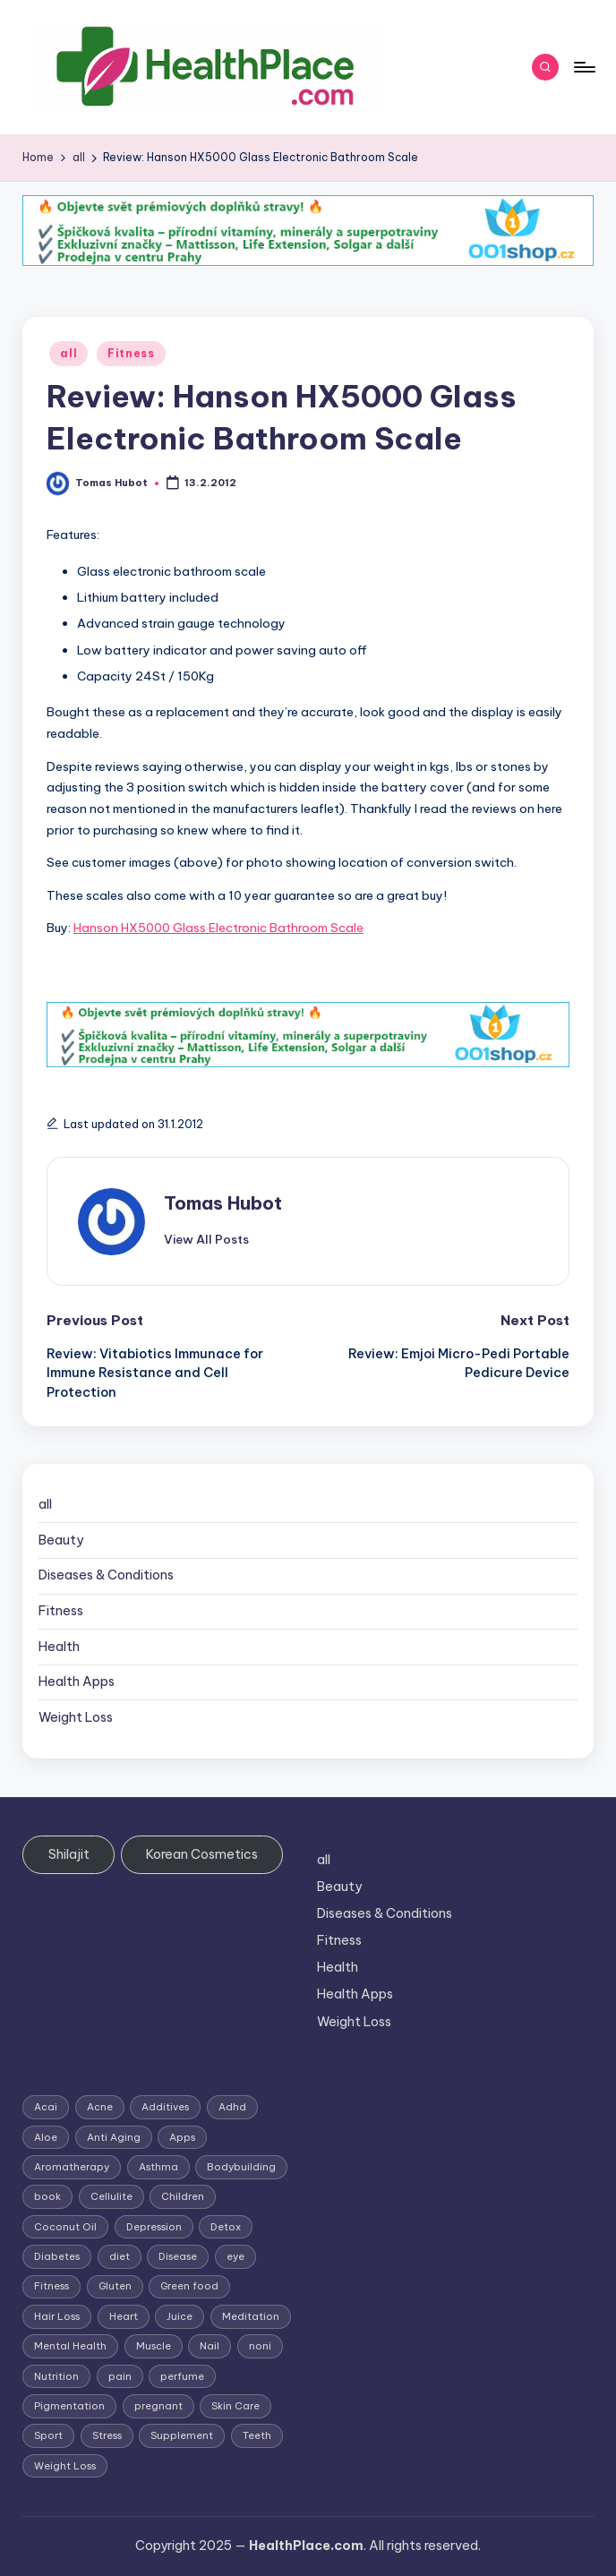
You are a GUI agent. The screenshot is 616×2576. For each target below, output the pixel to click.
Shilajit (69, 1854)
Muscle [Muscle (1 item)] (153, 2346)
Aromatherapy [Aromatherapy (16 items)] (71, 2167)
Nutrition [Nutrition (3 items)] (56, 2376)
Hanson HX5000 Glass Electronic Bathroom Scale (218, 928)
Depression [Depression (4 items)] (154, 2227)
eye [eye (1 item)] (235, 2256)
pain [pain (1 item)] (120, 2376)
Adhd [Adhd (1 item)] (232, 2107)
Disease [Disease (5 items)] (177, 2256)
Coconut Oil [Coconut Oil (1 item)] (65, 2227)
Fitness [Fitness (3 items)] (51, 2286)
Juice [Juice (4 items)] (179, 2316)
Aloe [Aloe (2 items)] (45, 2137)
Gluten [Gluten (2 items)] (115, 2286)
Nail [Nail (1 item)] (209, 2346)
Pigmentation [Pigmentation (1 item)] (69, 2406)
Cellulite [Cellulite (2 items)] (111, 2196)
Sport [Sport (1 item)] (48, 2435)
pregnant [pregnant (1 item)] (158, 2406)
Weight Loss (75, 1717)
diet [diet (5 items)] (119, 2256)
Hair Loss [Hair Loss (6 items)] (57, 2316)
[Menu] (583, 67)
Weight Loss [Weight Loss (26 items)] (65, 2466)
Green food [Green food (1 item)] (189, 2286)
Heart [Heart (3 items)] (123, 2316)
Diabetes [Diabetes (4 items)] (57, 2256)
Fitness (131, 353)
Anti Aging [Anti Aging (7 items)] (114, 2137)
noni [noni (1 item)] (260, 2346)
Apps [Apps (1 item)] (182, 2137)
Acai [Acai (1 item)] (45, 2107)
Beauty (60, 1540)
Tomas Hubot (223, 1203)
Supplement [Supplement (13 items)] (181, 2435)
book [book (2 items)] (47, 2196)
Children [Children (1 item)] (182, 2196)
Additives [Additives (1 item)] (165, 2107)
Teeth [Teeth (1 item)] (257, 2435)
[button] (206, 1239)
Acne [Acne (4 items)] (100, 2107)
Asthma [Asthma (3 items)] (158, 2167)
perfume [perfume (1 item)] (182, 2376)
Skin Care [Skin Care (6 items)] (235, 2406)
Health (59, 1647)
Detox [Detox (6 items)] (225, 2227)
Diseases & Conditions (106, 1575)
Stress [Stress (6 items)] (107, 2435)
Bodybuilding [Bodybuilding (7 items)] (241, 2167)
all (68, 353)
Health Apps (76, 1681)
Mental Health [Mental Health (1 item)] (70, 2346)
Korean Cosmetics (202, 1854)
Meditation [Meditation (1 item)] (250, 2316)
